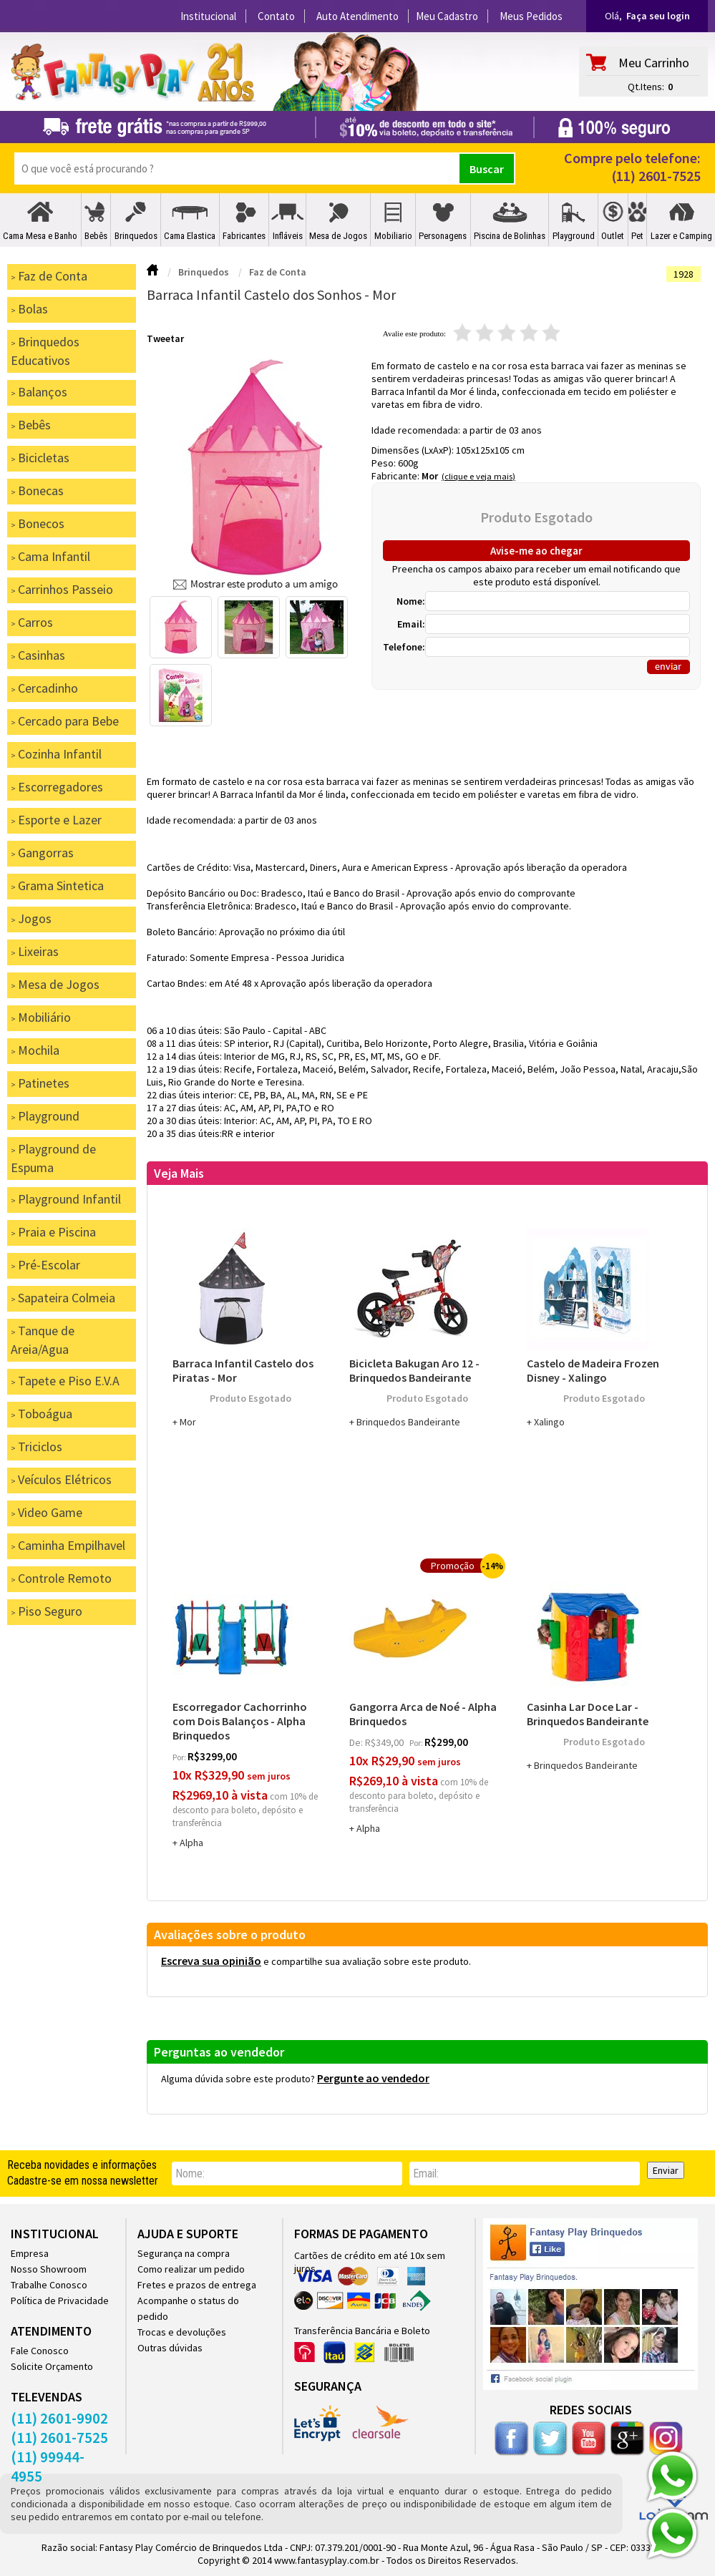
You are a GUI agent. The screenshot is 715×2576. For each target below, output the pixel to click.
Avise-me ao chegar (536, 550)
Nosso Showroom (49, 2269)
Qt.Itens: (646, 86)
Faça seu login (658, 15)
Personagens (443, 235)
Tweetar (165, 338)
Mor (430, 475)
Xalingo (549, 1421)
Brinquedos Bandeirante (408, 1421)
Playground (574, 235)
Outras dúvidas (170, 2347)
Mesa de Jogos (338, 235)
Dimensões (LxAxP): (413, 450)
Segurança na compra (183, 2253)
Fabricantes (244, 235)
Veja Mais (179, 1173)
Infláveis (288, 235)
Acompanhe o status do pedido (188, 2308)
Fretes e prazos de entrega (196, 2284)
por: (180, 1757)
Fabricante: (396, 475)
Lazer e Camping (681, 235)
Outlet (612, 235)
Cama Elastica (189, 235)
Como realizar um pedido (191, 2269)
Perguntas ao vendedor (219, 2052)
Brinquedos (136, 235)
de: (357, 1742)
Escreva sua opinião (211, 1960)
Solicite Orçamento (52, 2366)
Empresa (30, 2253)
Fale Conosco (40, 2350)
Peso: (384, 463)
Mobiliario (393, 235)
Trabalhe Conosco (49, 2284)
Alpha (191, 1842)
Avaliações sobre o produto (230, 1934)
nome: (190, 2173)
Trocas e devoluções (181, 2332)
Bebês (95, 235)
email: (426, 2173)
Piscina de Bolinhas (509, 235)
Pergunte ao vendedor (373, 2078)
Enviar (665, 2170)
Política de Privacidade (60, 2300)
